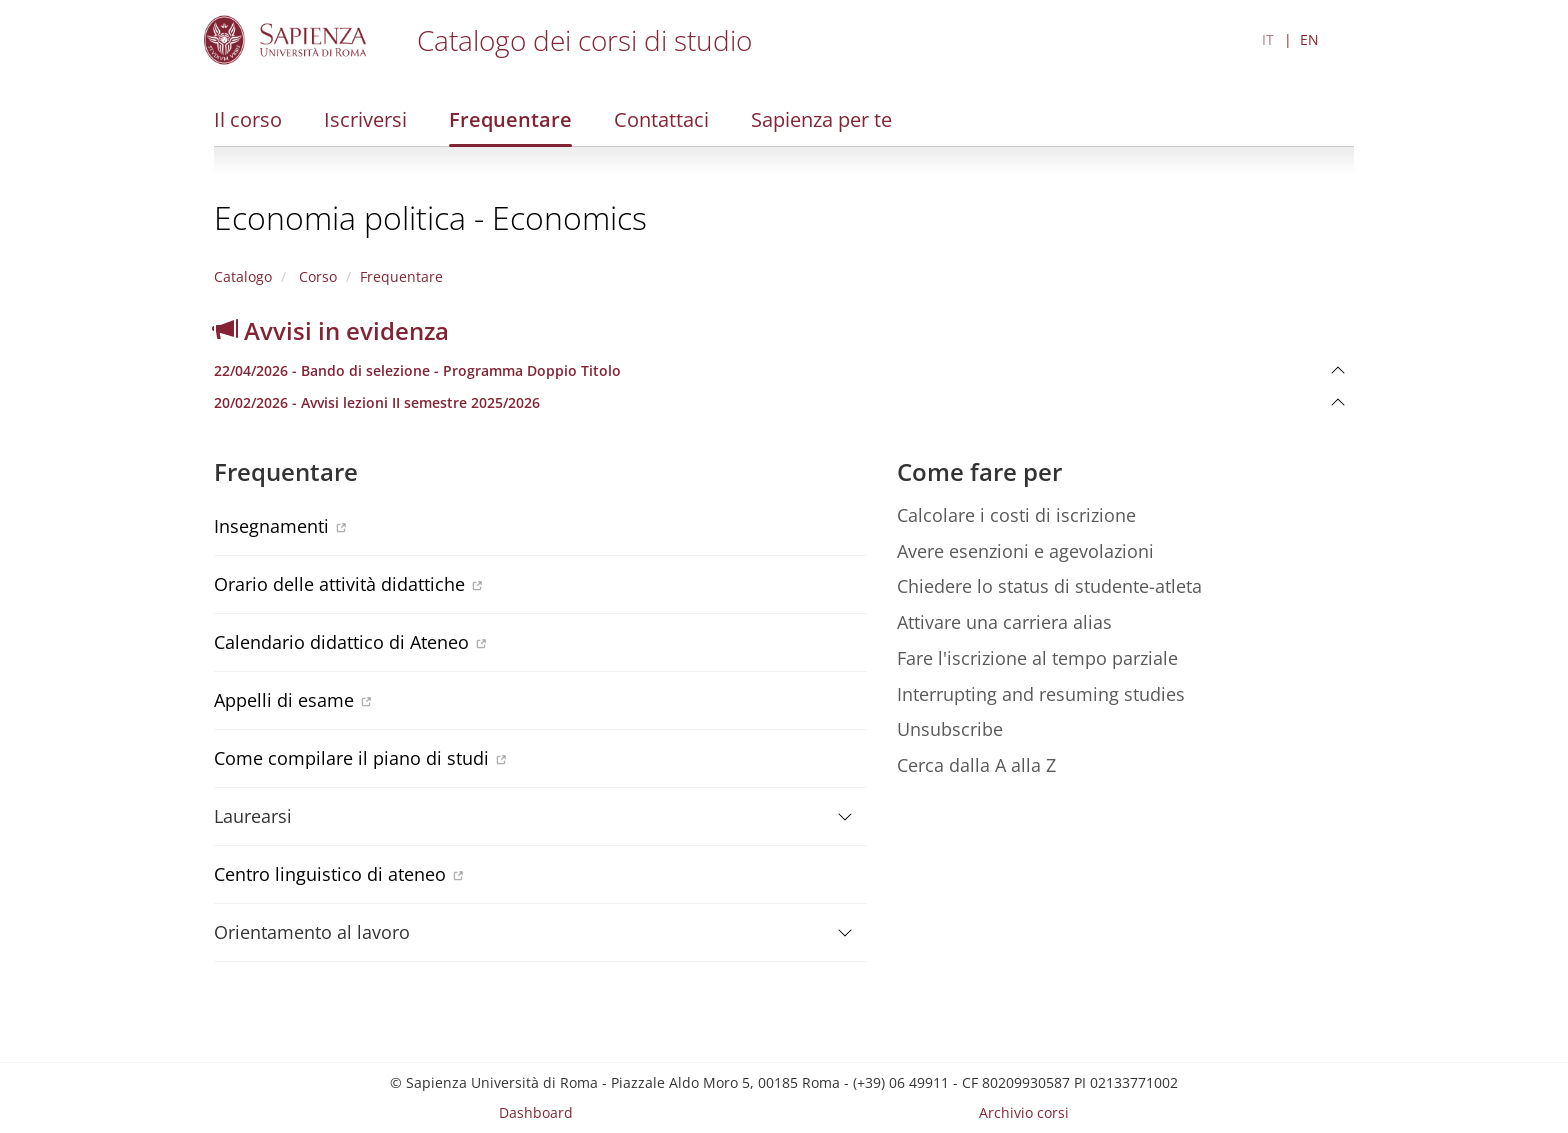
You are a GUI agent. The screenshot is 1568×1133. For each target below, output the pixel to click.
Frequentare (510, 119)
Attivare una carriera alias (1004, 622)
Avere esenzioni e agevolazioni (1025, 551)
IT (1268, 39)
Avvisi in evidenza (331, 330)
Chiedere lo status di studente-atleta (1049, 586)
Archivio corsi (1024, 1112)
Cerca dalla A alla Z (976, 765)
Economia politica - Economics (430, 217)
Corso (316, 276)
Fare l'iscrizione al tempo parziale (1037, 658)
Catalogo (243, 276)
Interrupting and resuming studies (1041, 694)
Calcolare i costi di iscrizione (1016, 515)
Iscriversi (365, 119)
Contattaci (661, 119)
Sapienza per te (821, 119)
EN (1309, 39)
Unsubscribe (950, 729)
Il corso (248, 119)
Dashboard (536, 1112)
